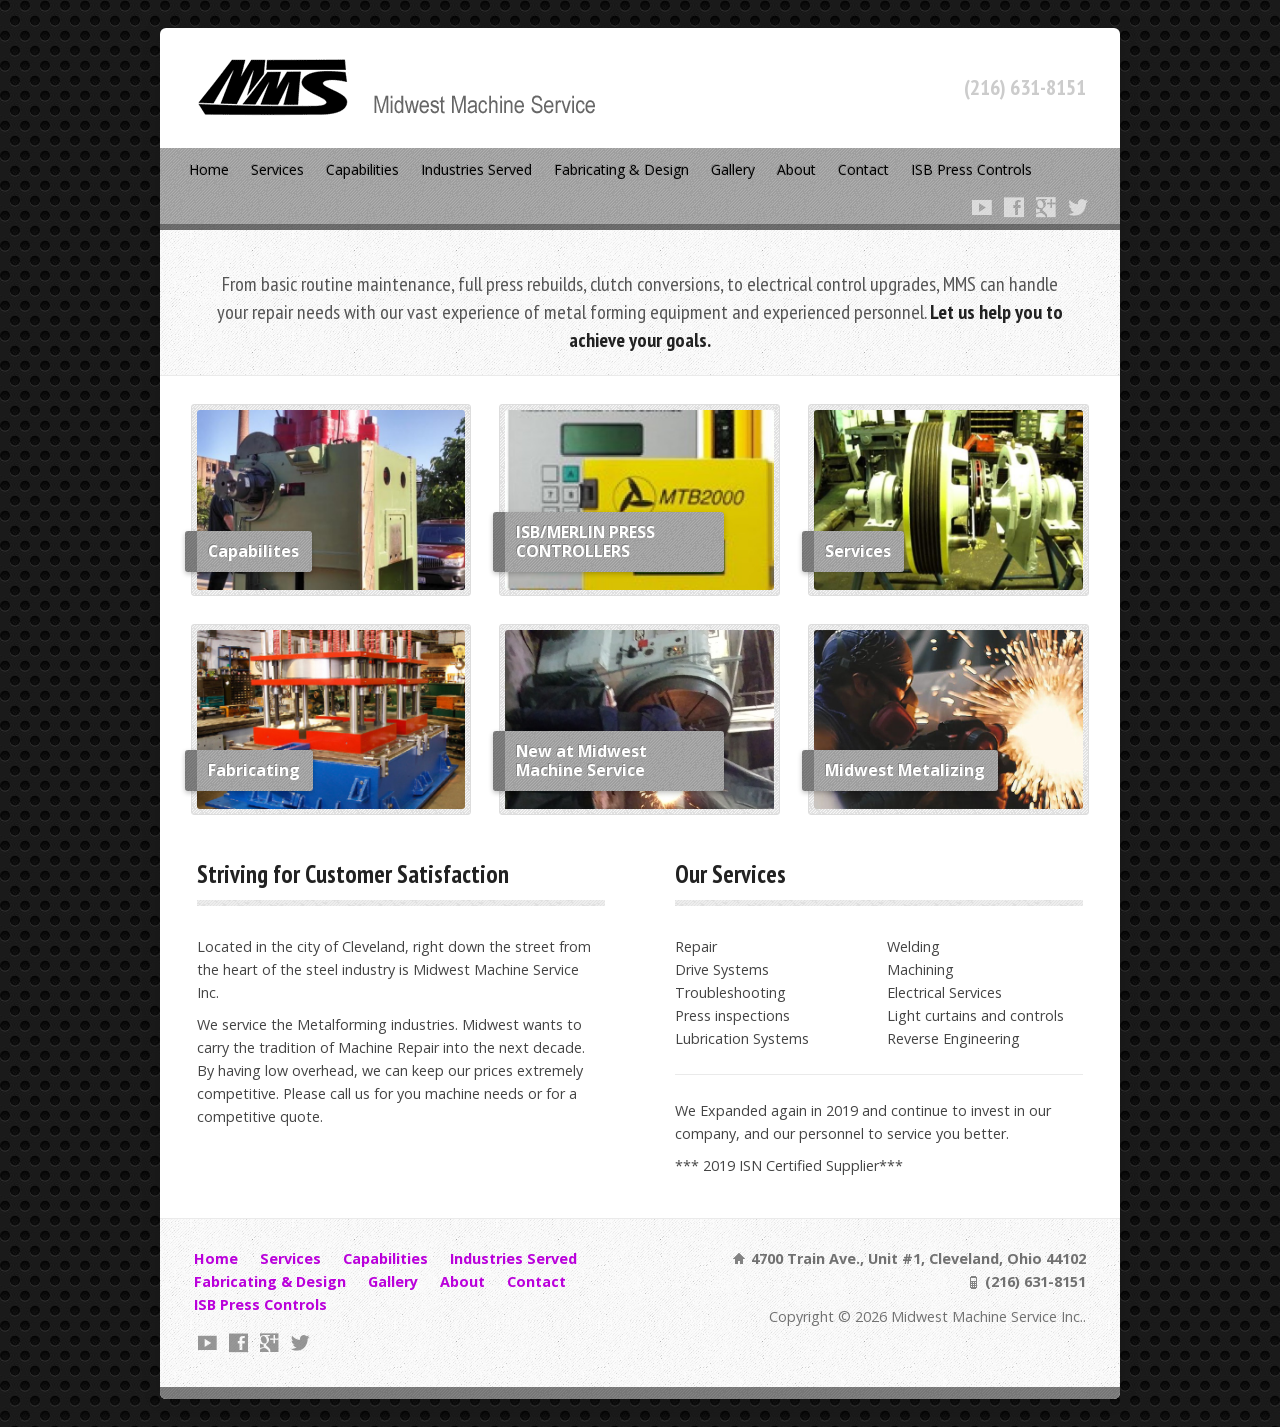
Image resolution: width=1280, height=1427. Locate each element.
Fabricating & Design (621, 169)
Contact (863, 169)
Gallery (733, 169)
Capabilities (362, 169)
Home (209, 169)
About (796, 169)
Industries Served (476, 169)
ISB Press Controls (971, 169)
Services (277, 169)
